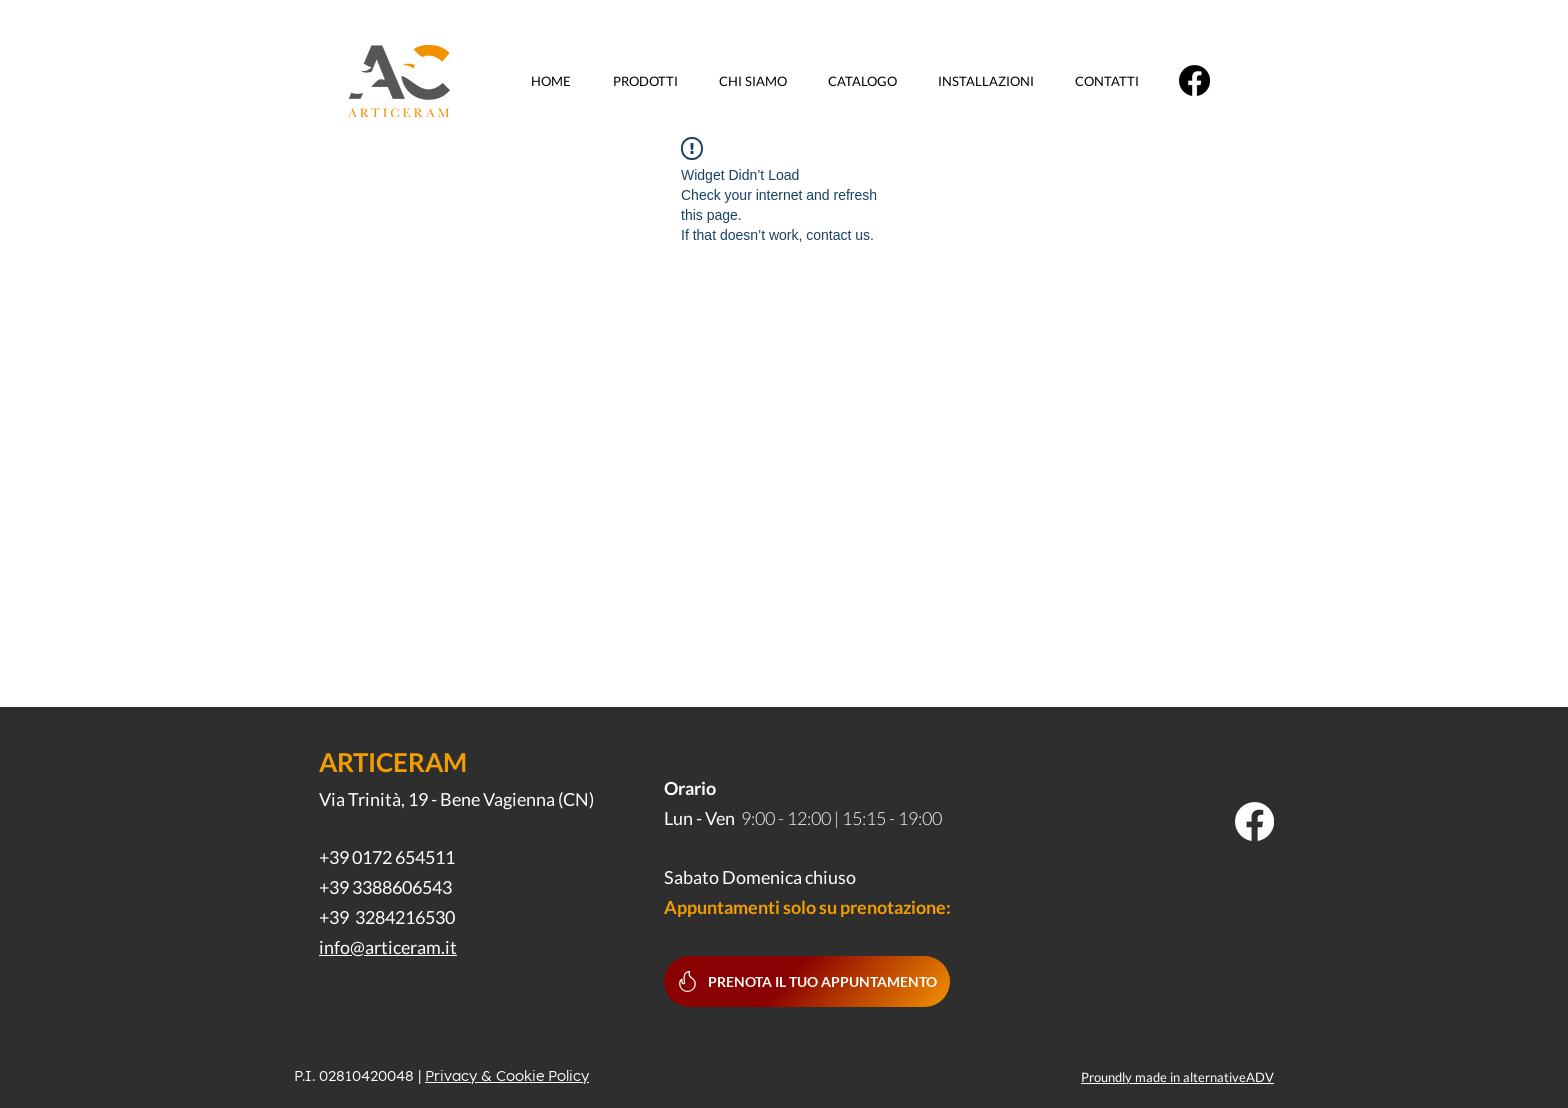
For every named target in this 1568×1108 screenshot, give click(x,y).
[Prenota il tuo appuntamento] (807, 981)
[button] (651, 81)
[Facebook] (1194, 80)
